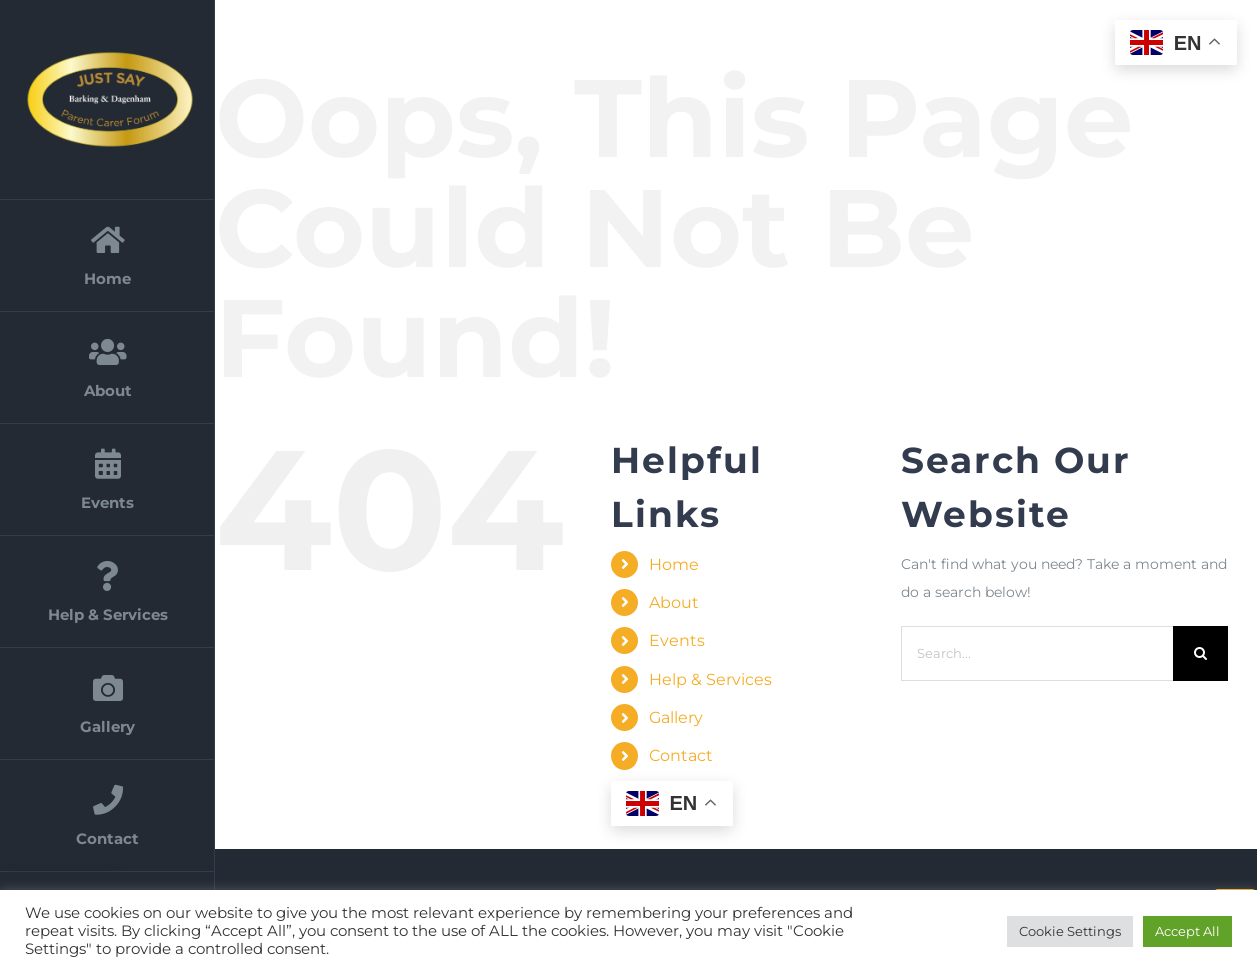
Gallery (676, 717)
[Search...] (1037, 653)
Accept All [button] (1187, 931)
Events (677, 640)
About (674, 602)
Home (674, 564)
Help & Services (710, 679)
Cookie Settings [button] (1070, 931)
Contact (681, 755)
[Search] (1200, 653)
